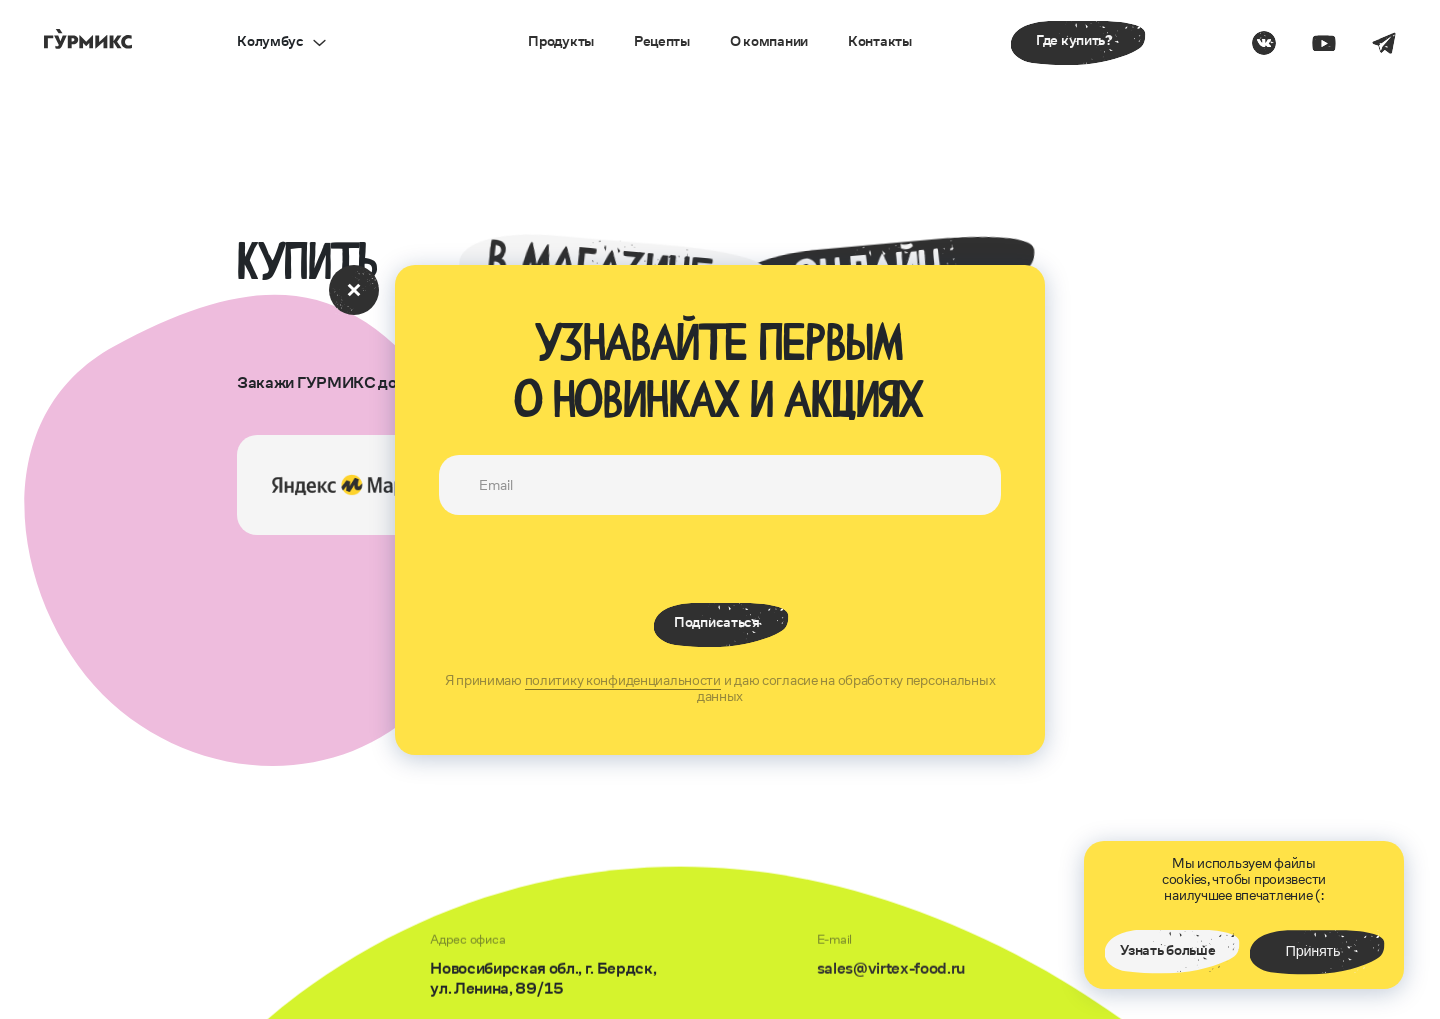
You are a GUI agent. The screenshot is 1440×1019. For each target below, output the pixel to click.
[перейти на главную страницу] (88, 38)
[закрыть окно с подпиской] (354, 290)
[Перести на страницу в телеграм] (1384, 43)
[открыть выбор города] (281, 42)
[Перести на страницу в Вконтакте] (1264, 43)
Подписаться (716, 622)
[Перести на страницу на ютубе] (1324, 43)
